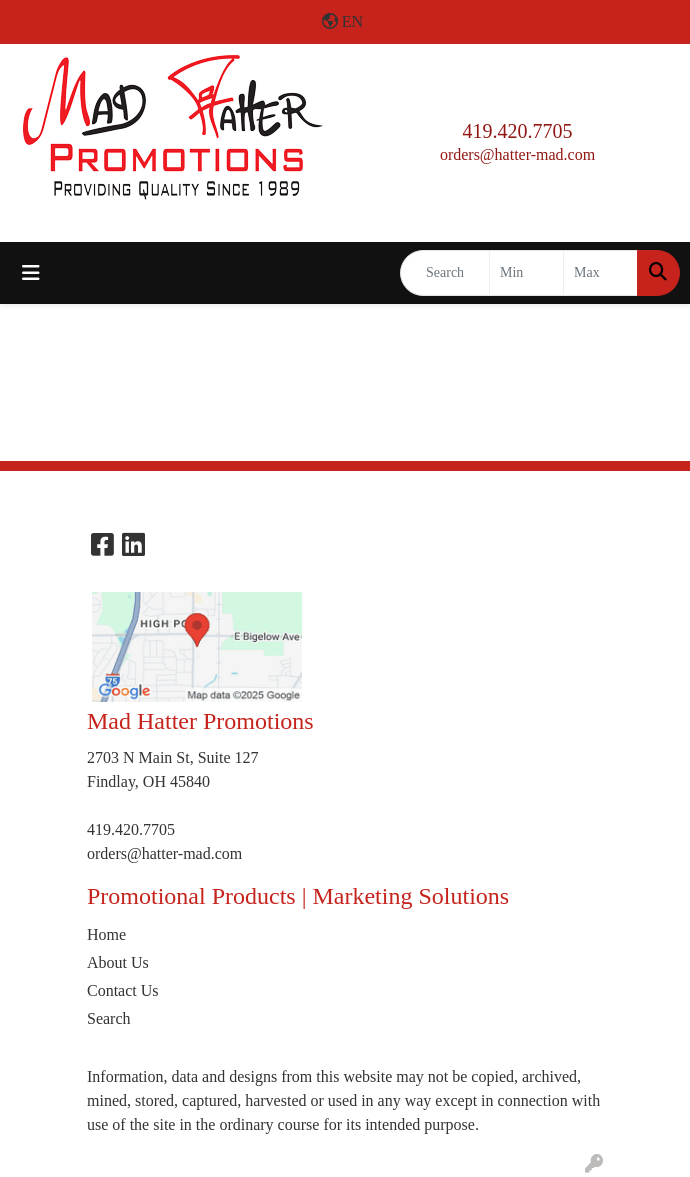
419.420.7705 (518, 131)
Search (109, 1018)
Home (106, 934)
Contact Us (123, 990)
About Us (118, 962)
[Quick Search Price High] (600, 273)
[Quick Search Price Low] (526, 273)
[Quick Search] (445, 273)
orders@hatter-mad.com (517, 154)
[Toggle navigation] (31, 273)
